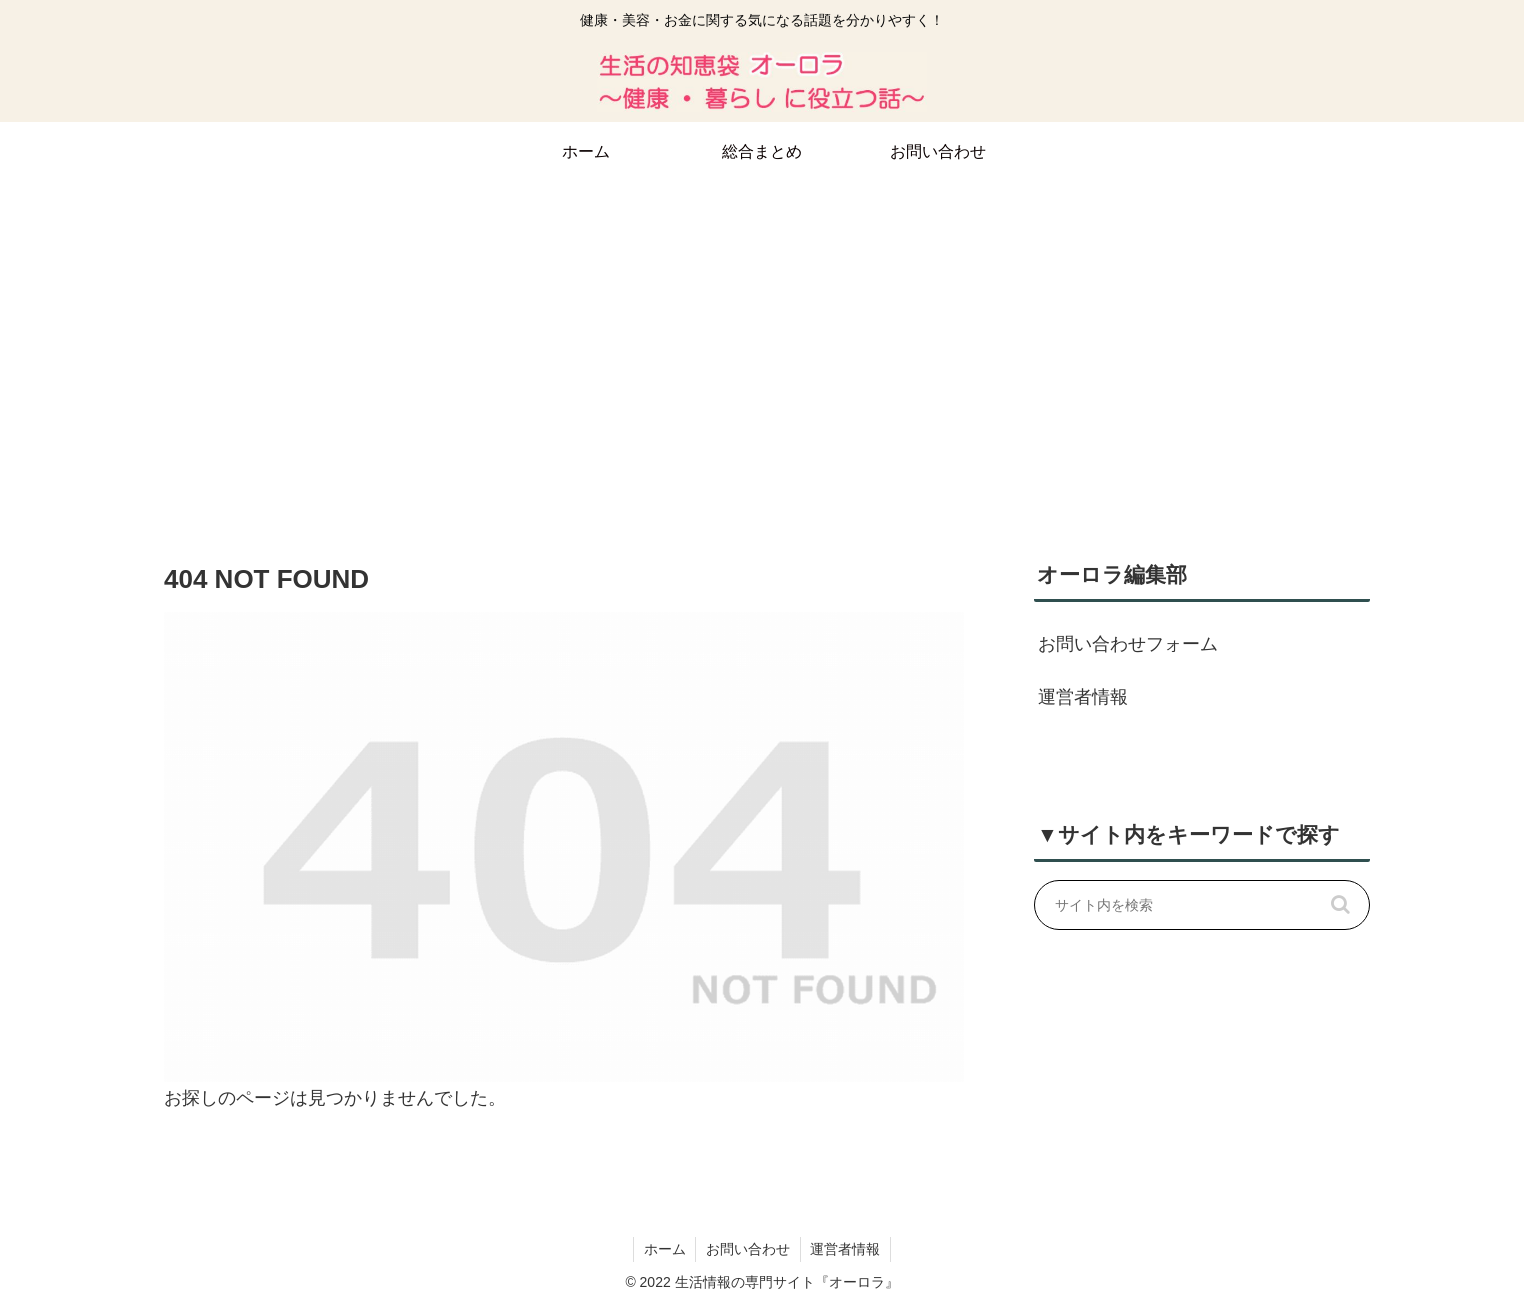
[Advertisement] (762, 346)
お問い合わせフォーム (1128, 644)
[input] (1202, 905)
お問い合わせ (748, 1249)
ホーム (664, 1249)
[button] (1340, 905)
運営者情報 (1083, 697)
